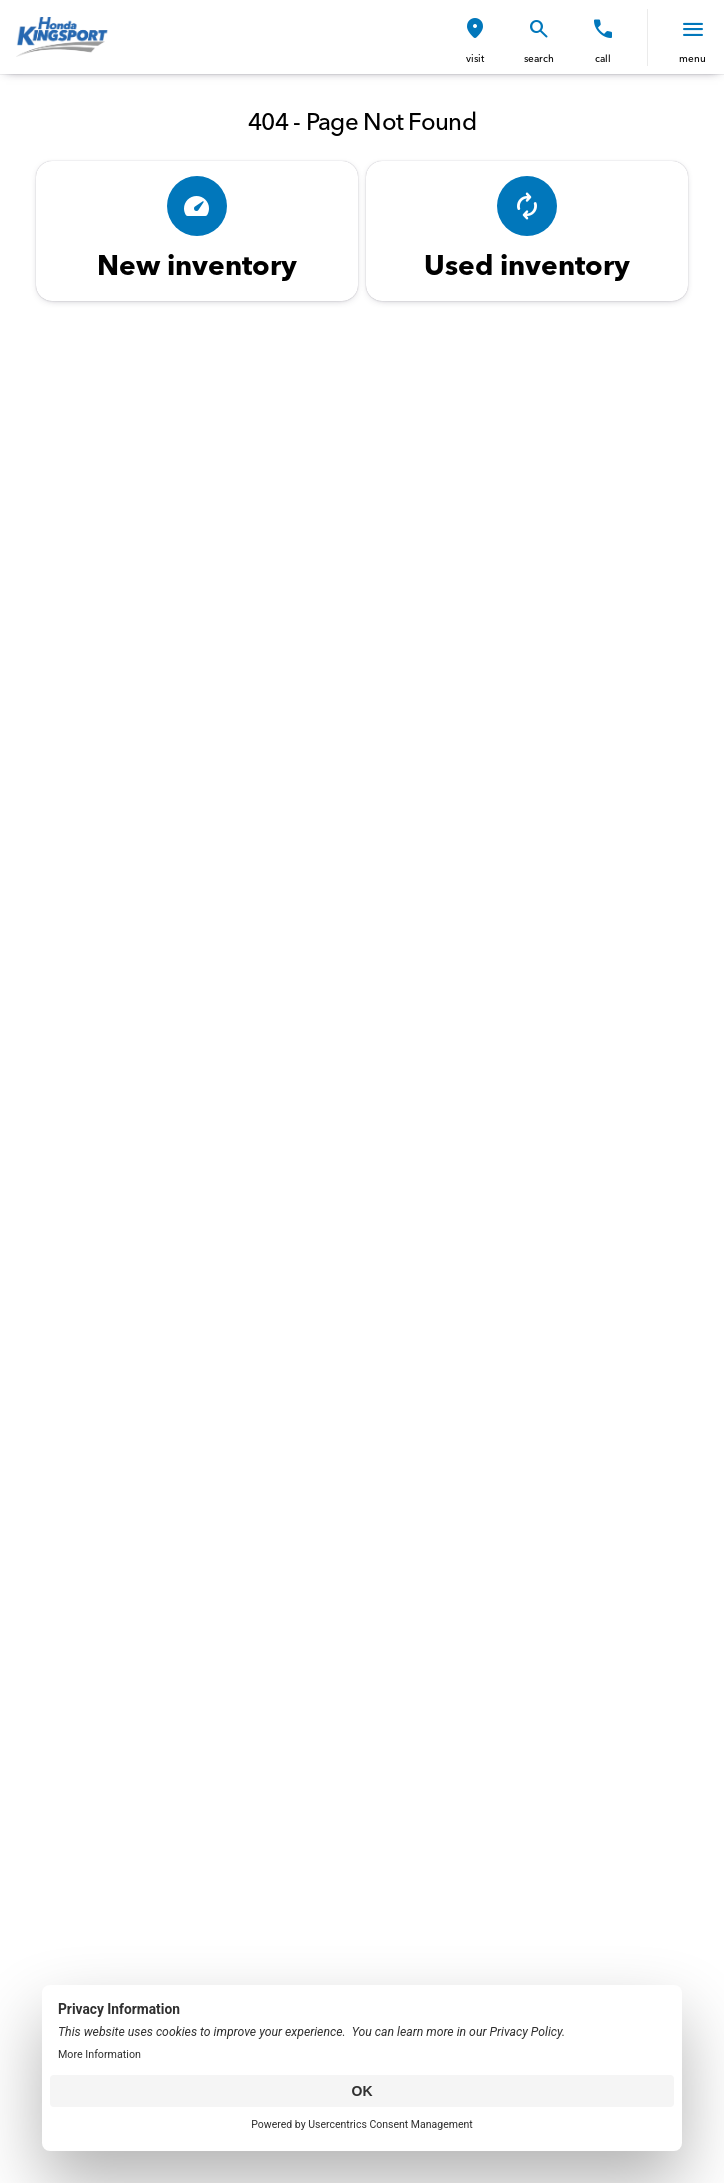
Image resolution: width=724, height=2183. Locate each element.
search (539, 58)
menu (692, 58)
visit (475, 58)
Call (603, 58)
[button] (475, 37)
